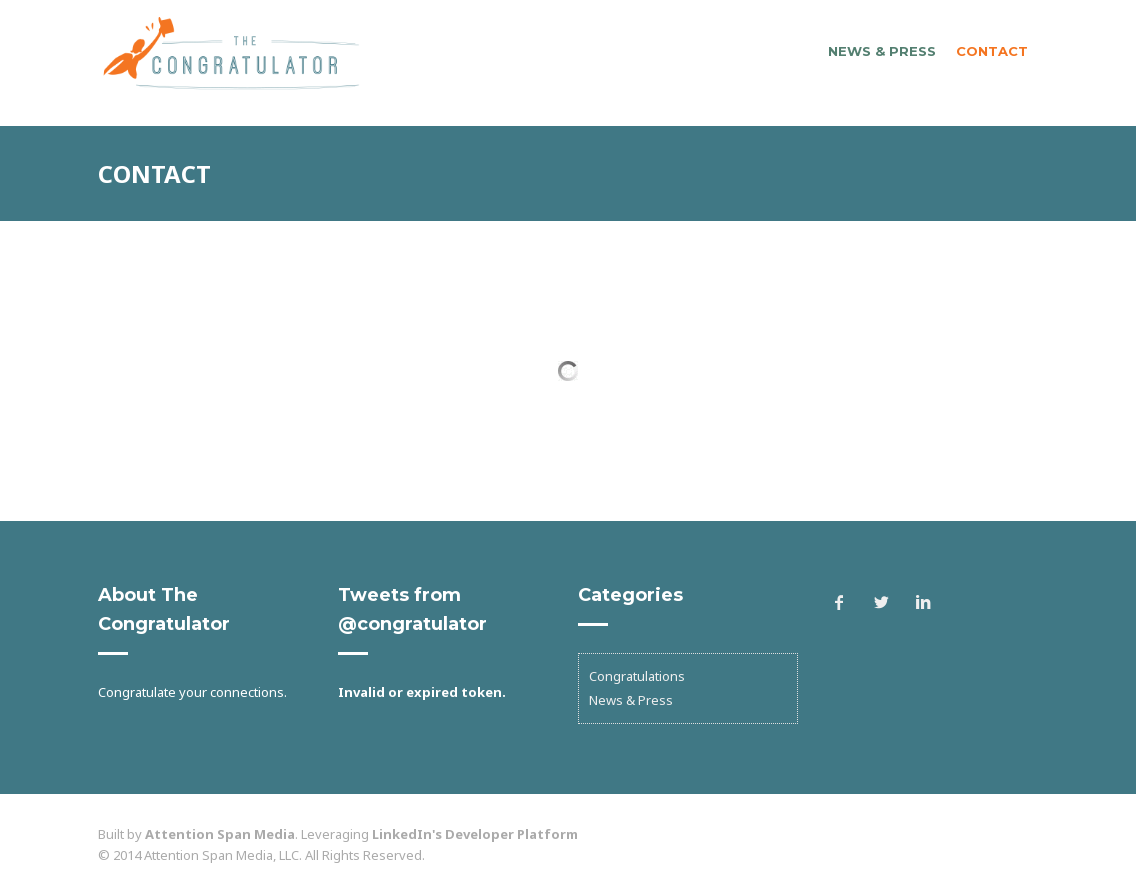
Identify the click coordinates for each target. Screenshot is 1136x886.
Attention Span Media (220, 834)
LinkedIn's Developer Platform (475, 834)
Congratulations (637, 676)
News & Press (882, 51)
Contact (992, 51)
